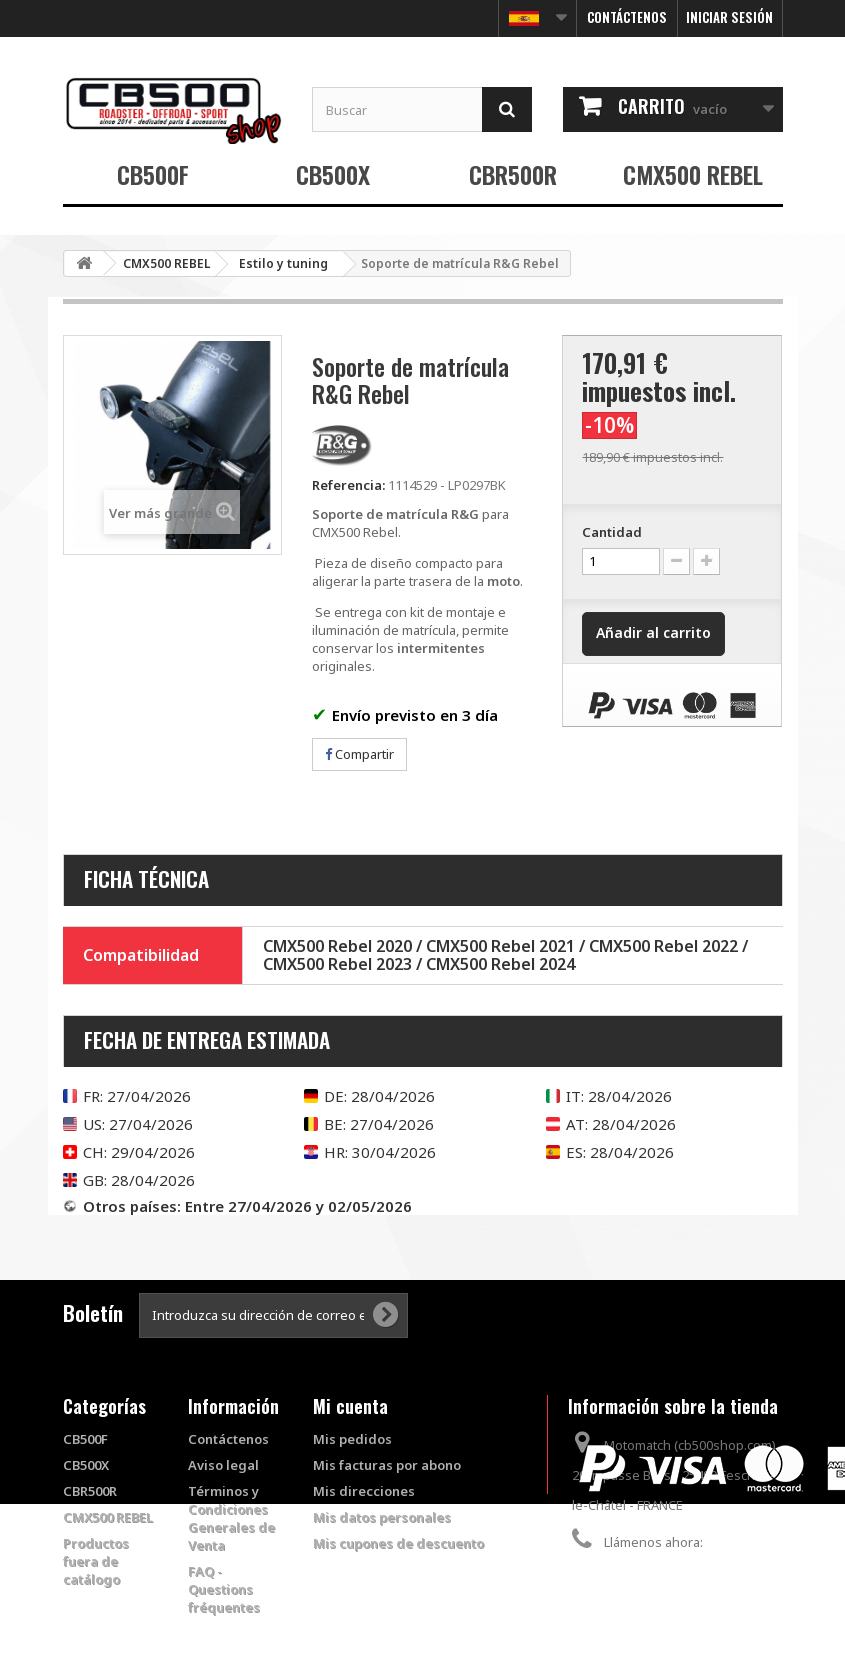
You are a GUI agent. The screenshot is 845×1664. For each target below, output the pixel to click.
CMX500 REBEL (693, 174)
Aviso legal (223, 1465)
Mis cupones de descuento (398, 1543)
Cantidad (612, 532)
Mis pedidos (352, 1439)
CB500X (333, 174)
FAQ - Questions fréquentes (224, 1589)
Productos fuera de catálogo (96, 1561)
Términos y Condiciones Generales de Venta (231, 1518)
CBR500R (513, 174)
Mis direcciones (364, 1491)
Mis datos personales (382, 1517)
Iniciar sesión (729, 17)
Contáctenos (627, 17)
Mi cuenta (350, 1406)
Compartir (359, 754)
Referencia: (348, 485)
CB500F (153, 174)
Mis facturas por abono (387, 1465)
